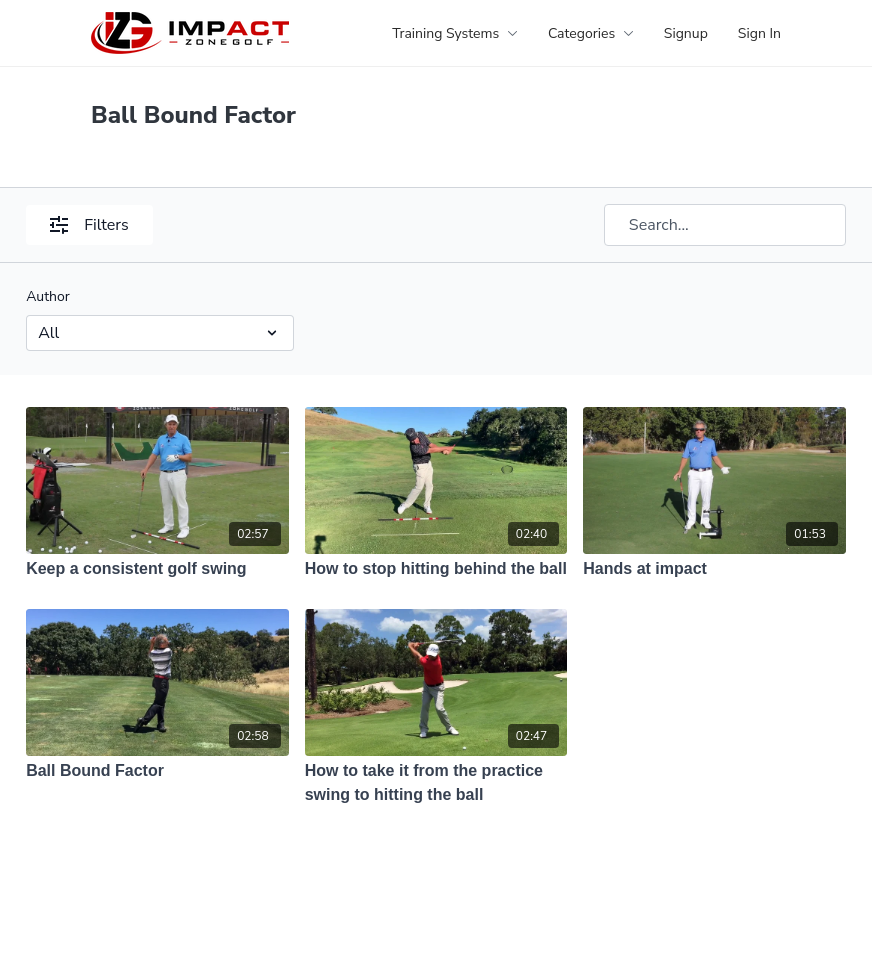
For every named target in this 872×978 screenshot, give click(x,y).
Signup (686, 33)
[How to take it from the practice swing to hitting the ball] (436, 783)
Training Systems (455, 33)
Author (48, 296)
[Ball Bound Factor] (157, 771)
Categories (591, 33)
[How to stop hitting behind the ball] (436, 569)
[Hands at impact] (714, 569)
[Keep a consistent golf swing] (157, 569)
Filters (89, 225)
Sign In (759, 33)
